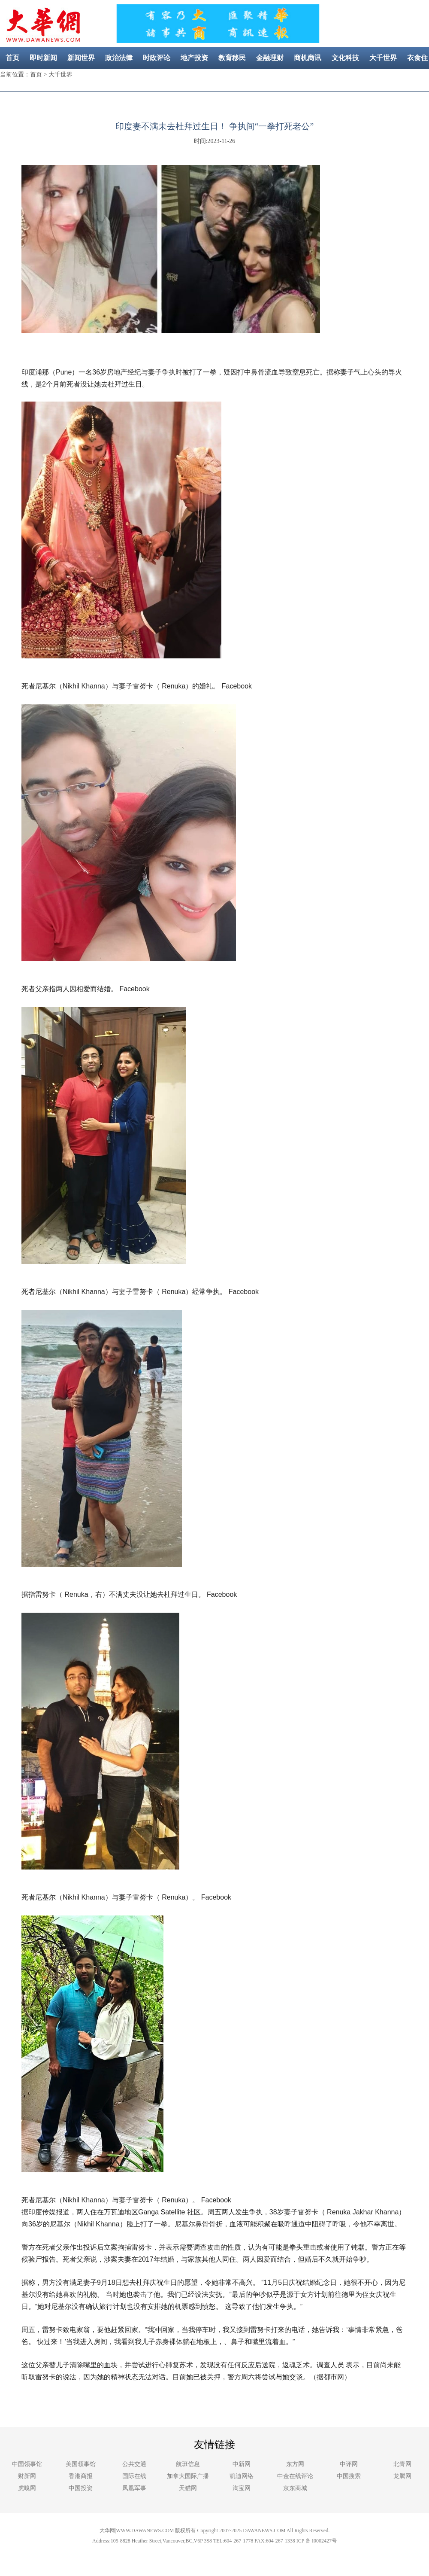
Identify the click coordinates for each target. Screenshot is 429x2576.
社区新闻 (240, 79)
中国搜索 (349, 2476)
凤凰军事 (134, 2488)
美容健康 (202, 79)
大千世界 (383, 57)
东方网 (295, 2464)
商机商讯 (307, 57)
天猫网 (188, 2488)
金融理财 (270, 57)
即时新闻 (43, 57)
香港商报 (81, 2476)
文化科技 (345, 57)
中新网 (242, 2464)
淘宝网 (242, 2488)
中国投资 (81, 2488)
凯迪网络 (242, 2476)
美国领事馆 (81, 2464)
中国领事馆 (27, 2464)
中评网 (349, 2464)
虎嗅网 (27, 2488)
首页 (12, 57)
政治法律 (119, 57)
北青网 (402, 2464)
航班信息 (188, 2464)
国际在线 (134, 2476)
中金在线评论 (295, 2476)
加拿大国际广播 (188, 2476)
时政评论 (156, 57)
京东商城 (295, 2488)
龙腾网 (402, 2476)
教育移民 (232, 57)
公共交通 (134, 2464)
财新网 (27, 2476)
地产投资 (194, 57)
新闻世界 (81, 57)
